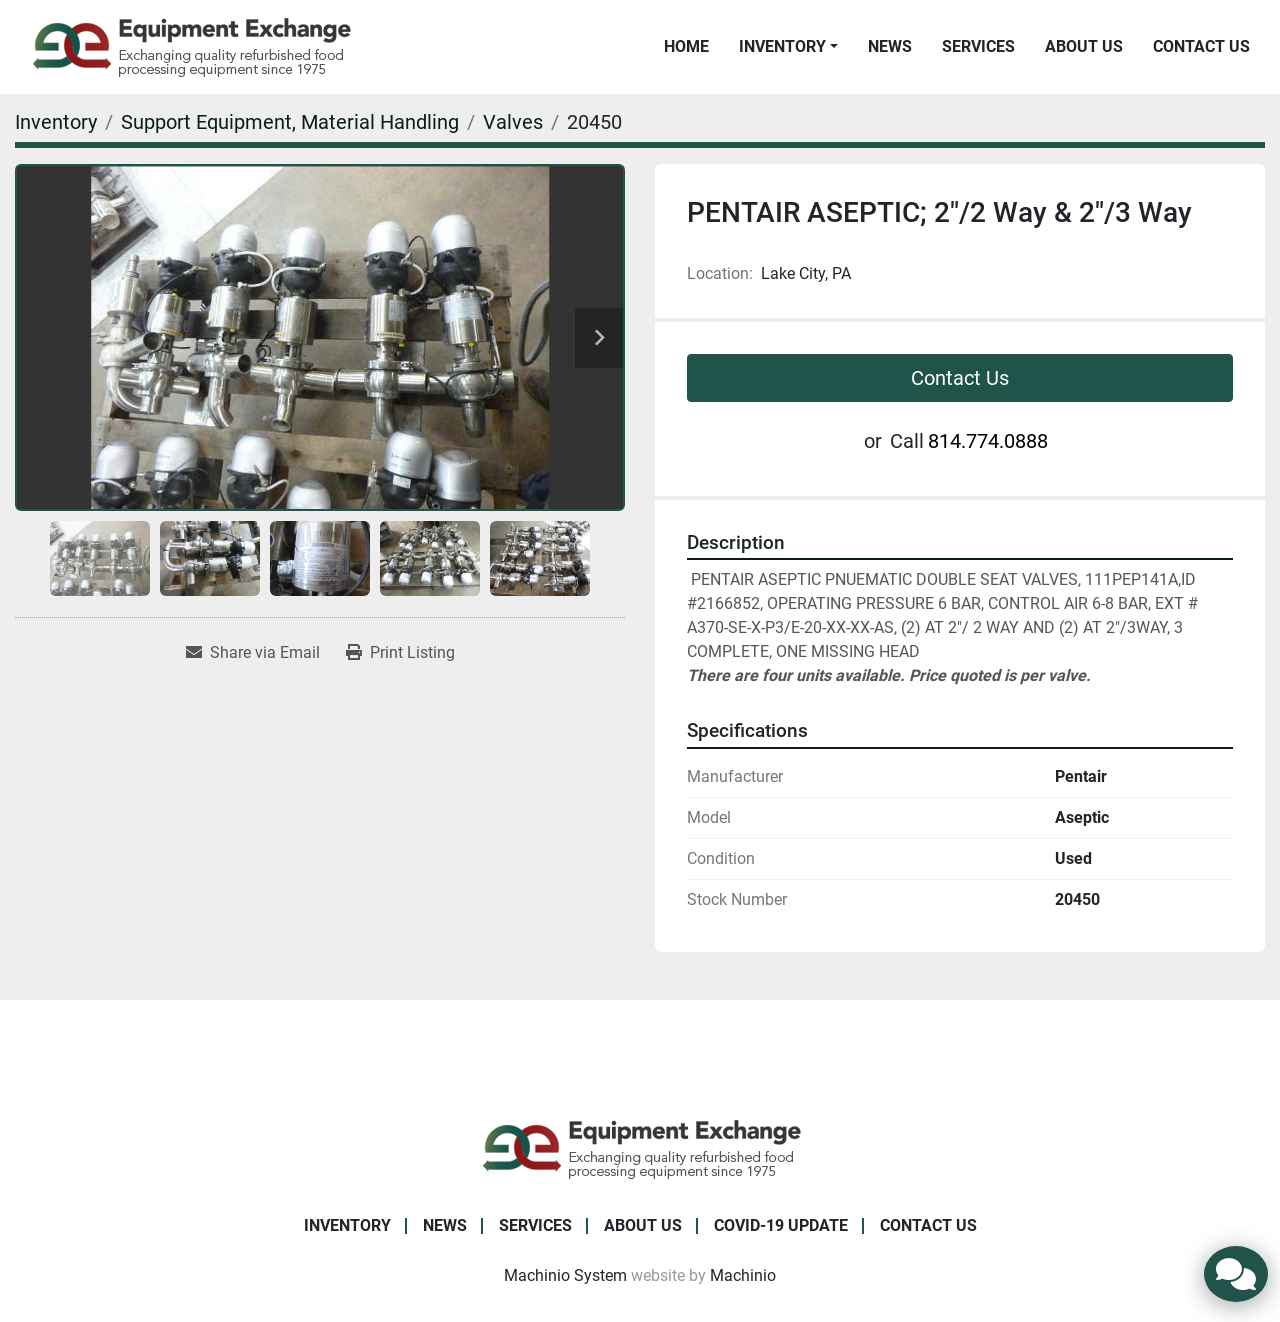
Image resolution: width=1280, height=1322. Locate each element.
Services (978, 46)
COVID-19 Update (781, 1225)
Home (686, 46)
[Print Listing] (400, 653)
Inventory (782, 46)
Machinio (743, 1275)
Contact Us (1201, 46)
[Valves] (513, 122)
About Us (1084, 46)
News (890, 46)
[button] (788, 47)
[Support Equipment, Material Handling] (290, 122)
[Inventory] (56, 122)
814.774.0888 (988, 441)
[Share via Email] (253, 653)
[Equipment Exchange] (640, 1147)
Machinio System (565, 1275)
